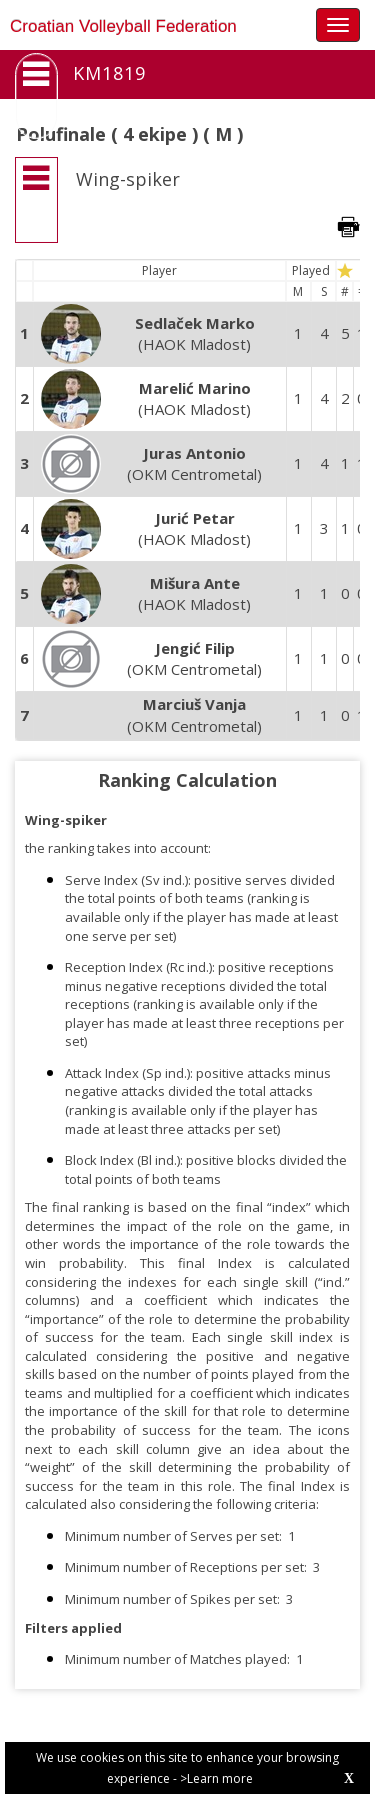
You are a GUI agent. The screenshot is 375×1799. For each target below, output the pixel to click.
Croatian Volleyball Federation (123, 26)
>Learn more (216, 1778)
